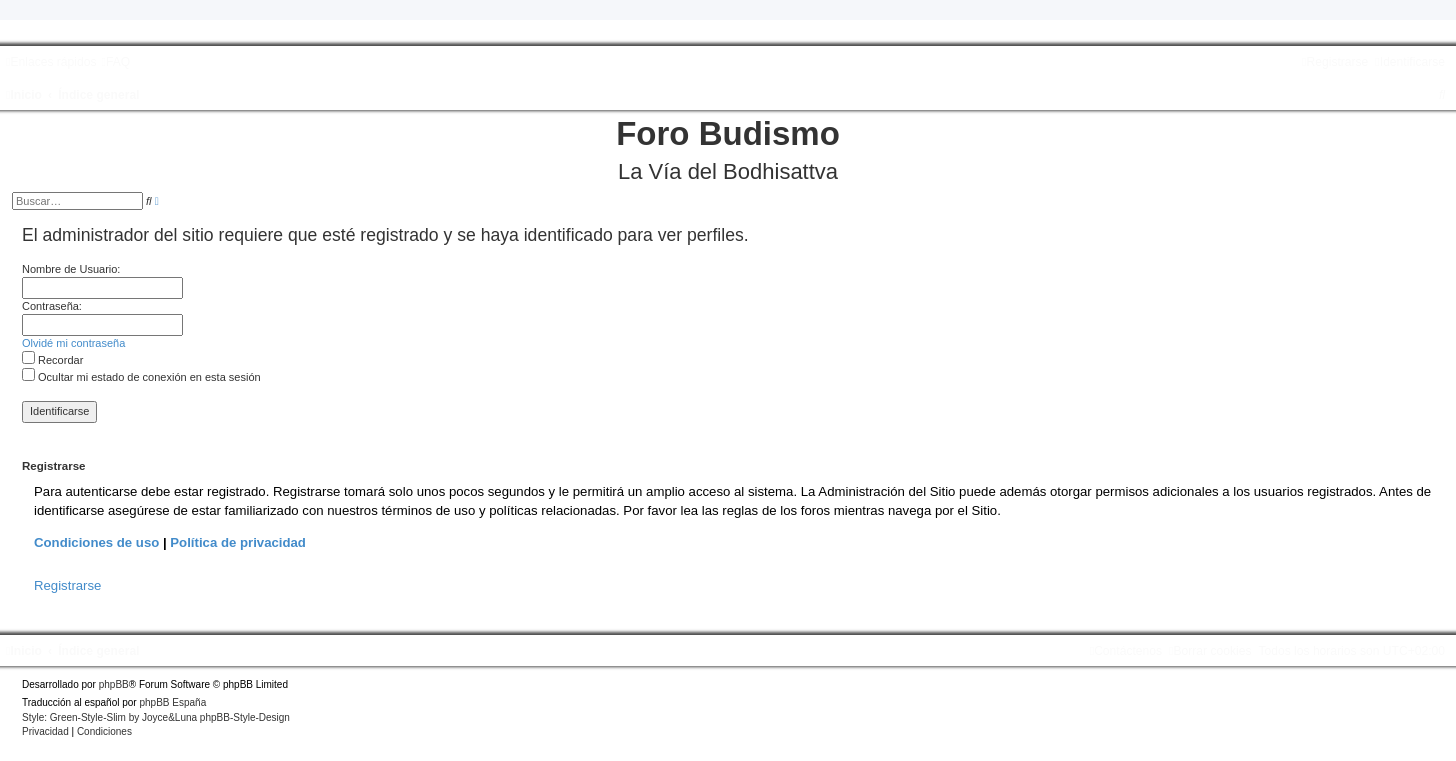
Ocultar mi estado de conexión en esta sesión (141, 377)
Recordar (52, 360)
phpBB (114, 684)
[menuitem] (115, 62)
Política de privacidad (238, 542)
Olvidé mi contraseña (73, 343)
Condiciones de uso (96, 542)
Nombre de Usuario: (71, 269)
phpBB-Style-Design (245, 717)
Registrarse (67, 585)
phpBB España (172, 702)
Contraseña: (52, 306)
